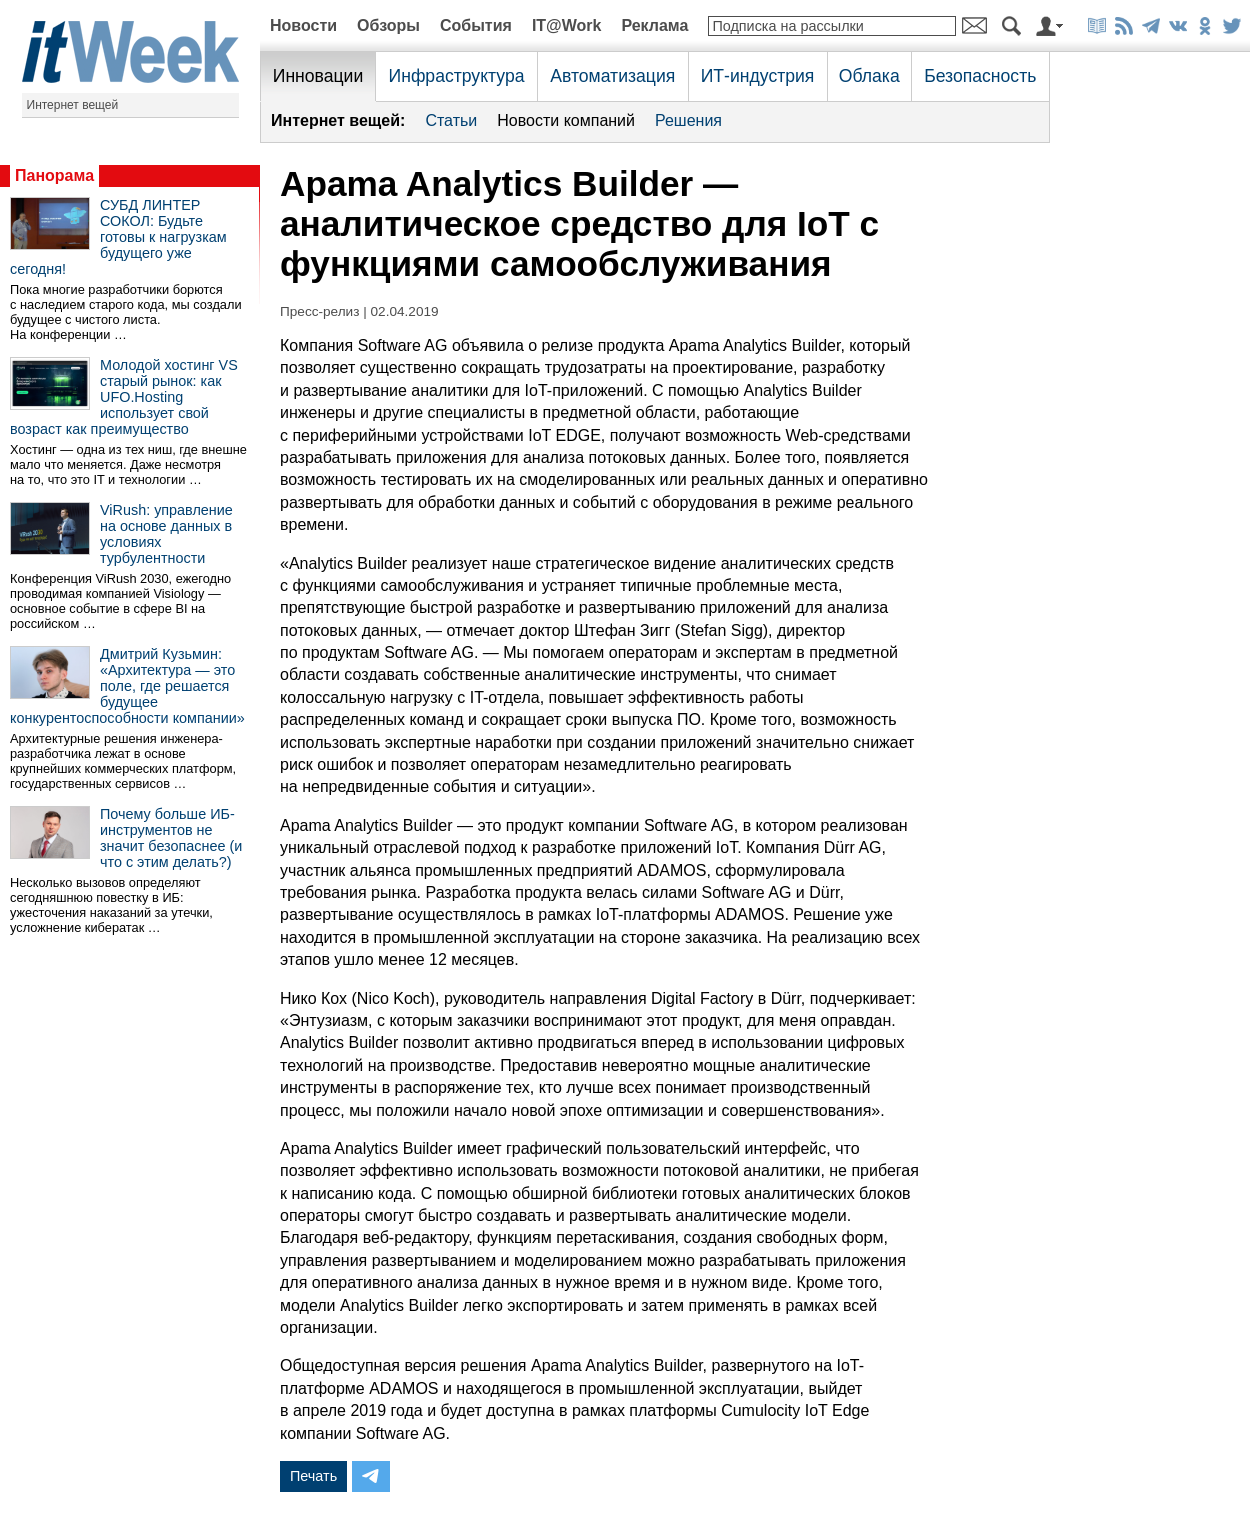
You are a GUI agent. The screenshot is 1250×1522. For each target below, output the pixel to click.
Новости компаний (566, 120)
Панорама (54, 175)
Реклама (654, 25)
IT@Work (567, 25)
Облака (869, 76)
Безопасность (980, 76)
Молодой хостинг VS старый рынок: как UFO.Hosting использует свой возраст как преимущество (124, 397)
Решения (688, 120)
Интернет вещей (73, 105)
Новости (303, 25)
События (476, 25)
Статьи (451, 120)
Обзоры (388, 25)
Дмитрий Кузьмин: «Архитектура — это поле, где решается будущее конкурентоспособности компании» (127, 686)
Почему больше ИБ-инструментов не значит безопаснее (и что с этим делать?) (171, 838)
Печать (313, 1476)
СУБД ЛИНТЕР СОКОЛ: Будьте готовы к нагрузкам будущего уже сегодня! (118, 237)
